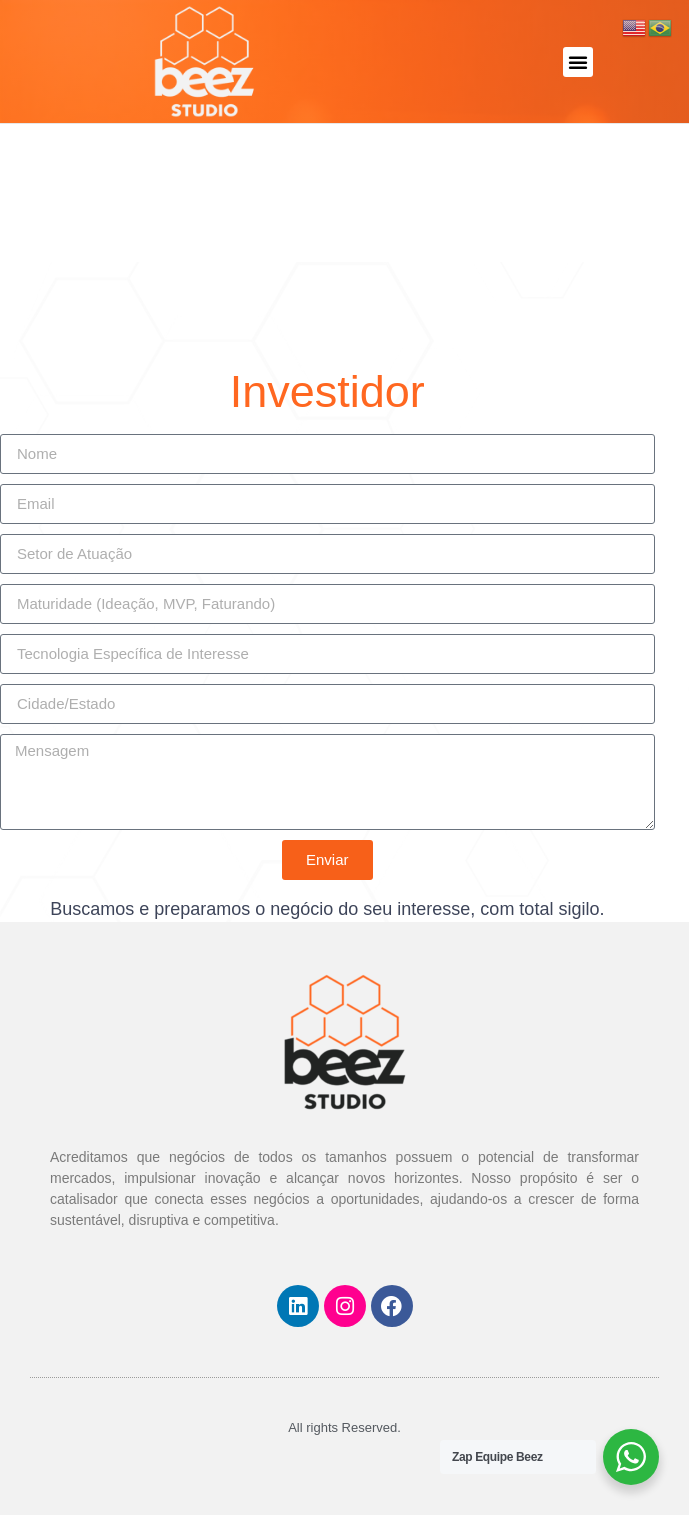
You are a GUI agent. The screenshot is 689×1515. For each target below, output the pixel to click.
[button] (578, 62)
